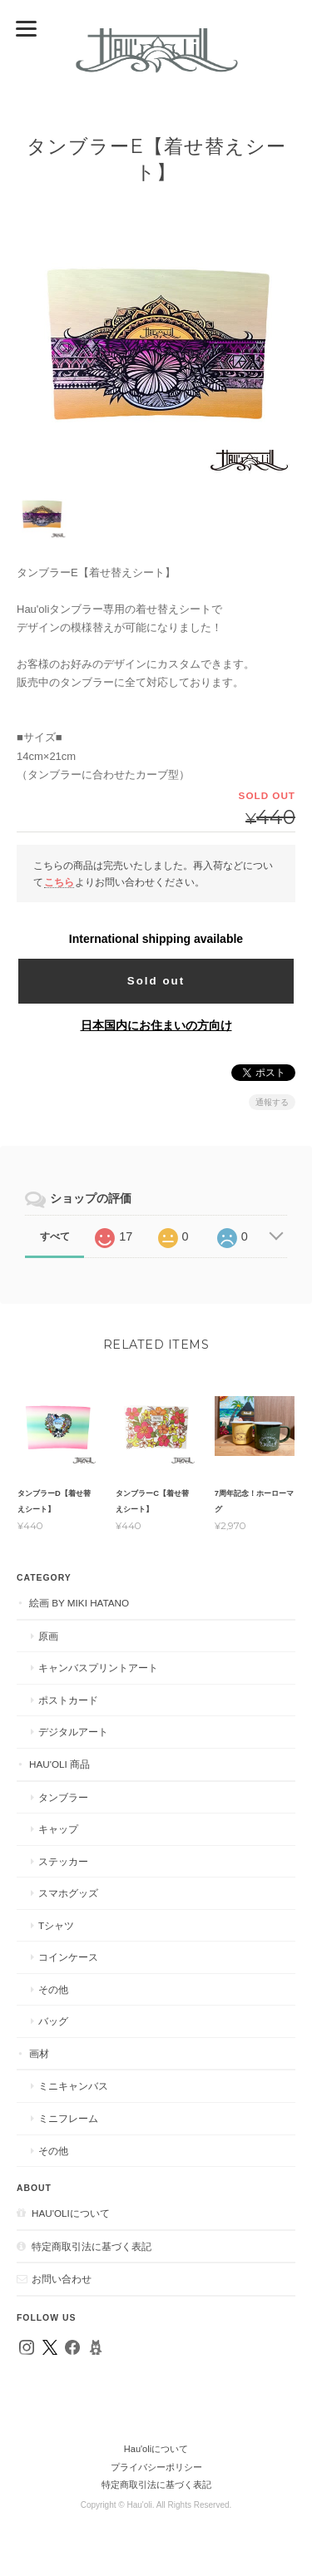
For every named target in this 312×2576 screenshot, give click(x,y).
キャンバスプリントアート (98, 1667)
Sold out (156, 981)
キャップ (58, 1828)
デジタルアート (73, 1731)
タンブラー (63, 1797)
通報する (272, 1102)
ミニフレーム (68, 2118)
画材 (39, 2053)
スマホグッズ (68, 1893)
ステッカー (63, 1861)
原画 (48, 1636)
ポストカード (68, 1700)
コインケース (68, 1957)
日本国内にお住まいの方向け (156, 1025)
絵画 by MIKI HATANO (79, 1602)
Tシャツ (56, 1925)
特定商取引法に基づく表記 (91, 2246)
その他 (53, 1989)
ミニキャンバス (73, 2085)
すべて (55, 1236)
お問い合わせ (62, 2278)
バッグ (53, 2021)
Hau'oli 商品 (59, 1764)
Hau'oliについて (71, 2213)
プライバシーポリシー (156, 2467)
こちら (59, 881)
